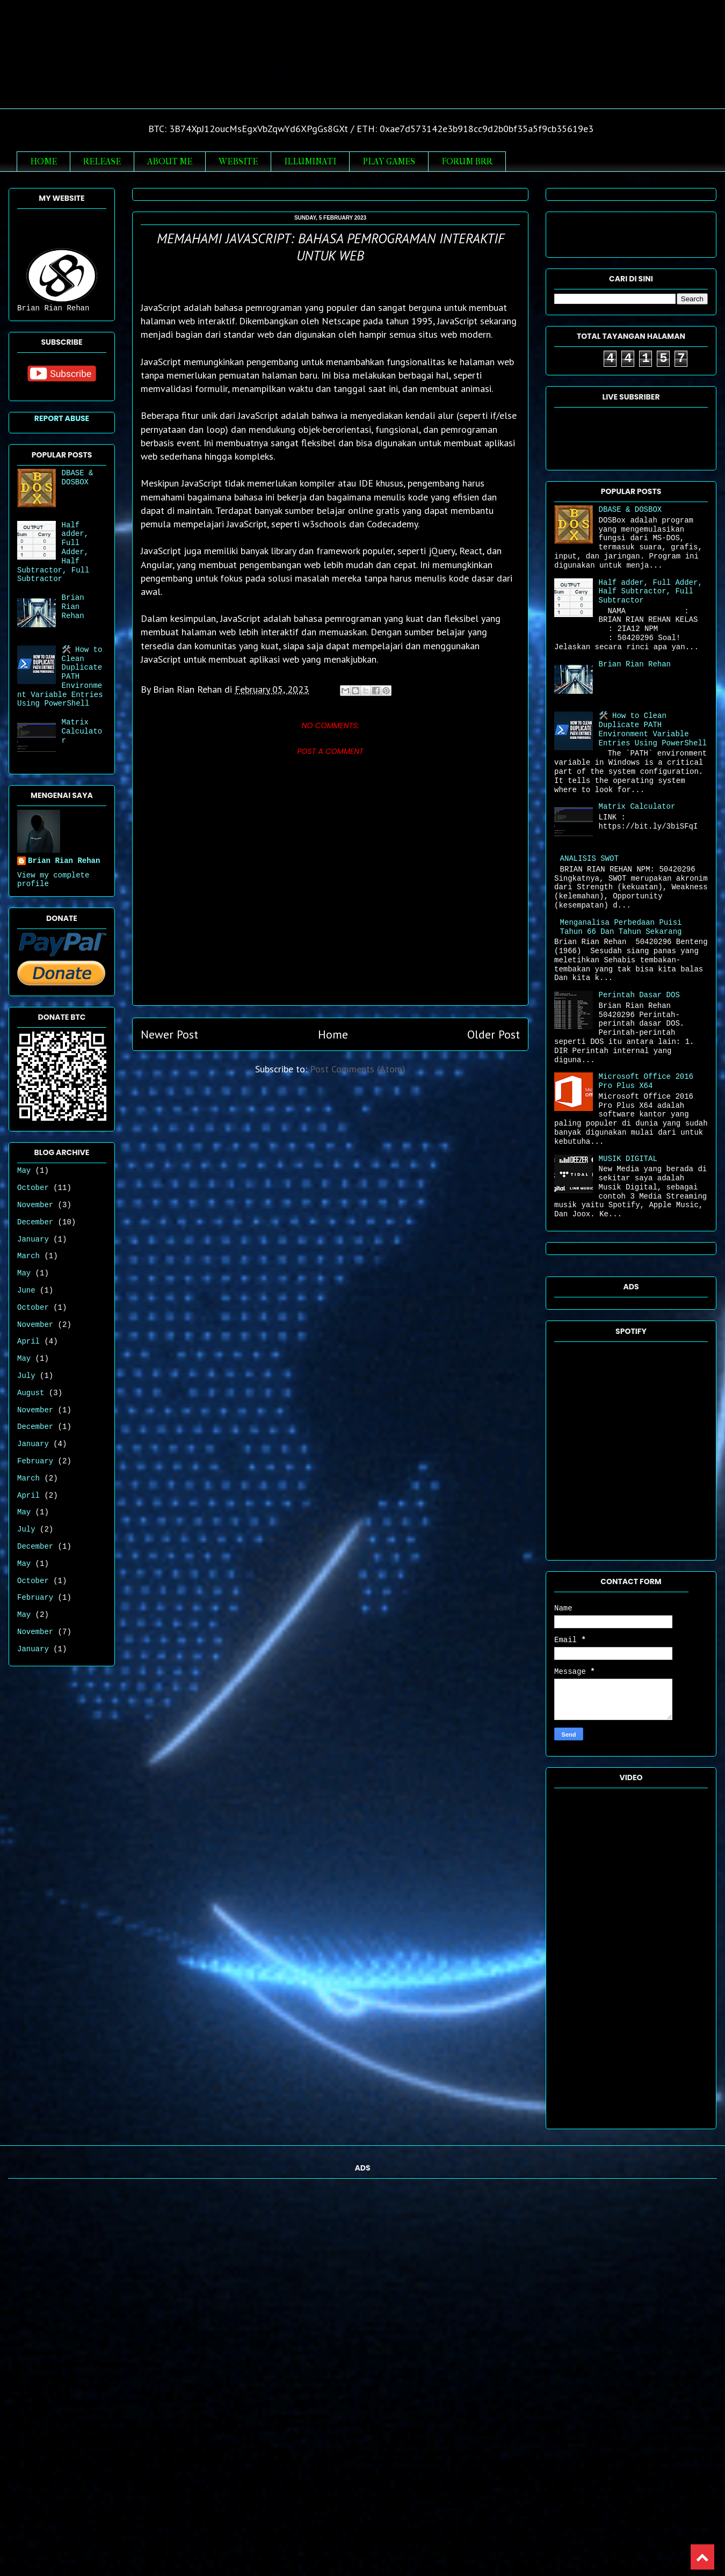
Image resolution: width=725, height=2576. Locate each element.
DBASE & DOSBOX (77, 478)
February (35, 1461)
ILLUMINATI (310, 161)
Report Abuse (61, 418)
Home (333, 1034)
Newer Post (169, 1034)
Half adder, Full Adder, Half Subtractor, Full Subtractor (650, 591)
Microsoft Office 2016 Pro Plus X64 (646, 1081)
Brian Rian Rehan (363, 65)
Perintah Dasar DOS (639, 995)
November (35, 1205)
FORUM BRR (466, 161)
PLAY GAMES (389, 161)
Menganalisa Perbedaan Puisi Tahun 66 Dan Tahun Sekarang (621, 927)
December (35, 1222)
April (28, 1341)
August (30, 1393)
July (26, 1376)
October (33, 1188)
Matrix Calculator (82, 731)
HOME (43, 161)
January (33, 1239)
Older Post (493, 1034)
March (28, 1256)
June (26, 1290)
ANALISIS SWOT (589, 858)
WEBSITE (238, 161)
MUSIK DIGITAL (628, 1159)
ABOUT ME (169, 161)
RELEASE (102, 161)
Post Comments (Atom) (357, 1069)
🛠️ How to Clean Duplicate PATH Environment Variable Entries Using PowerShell (653, 729)
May (24, 1170)
